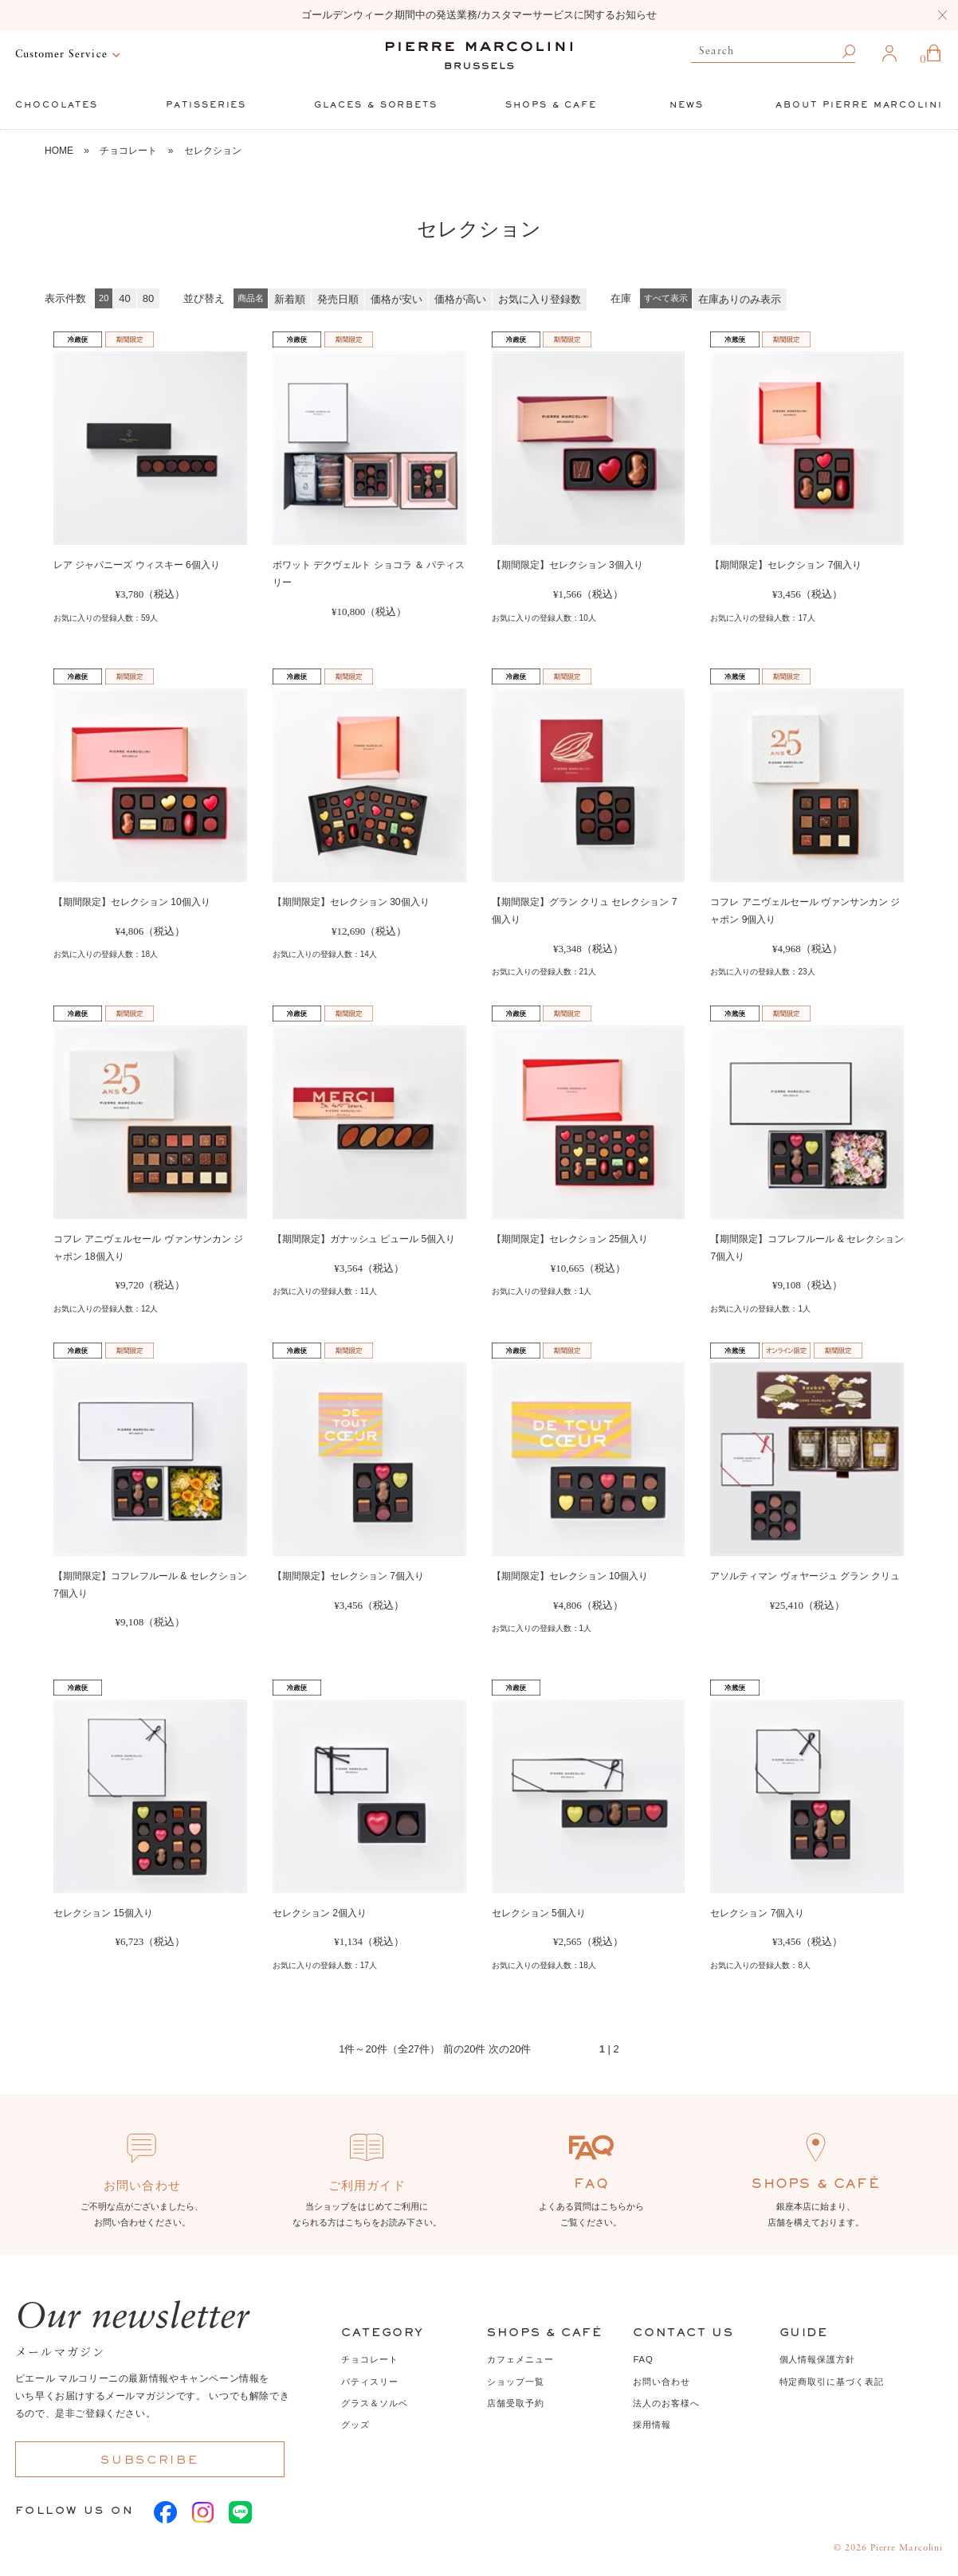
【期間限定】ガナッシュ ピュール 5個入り (364, 1239)
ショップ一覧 (515, 2381)
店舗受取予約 (515, 2403)
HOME (59, 150)
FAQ (643, 2359)
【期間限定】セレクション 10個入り (131, 902)
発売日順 (338, 299)
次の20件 (510, 2049)
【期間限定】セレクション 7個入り (786, 564)
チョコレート (128, 150)
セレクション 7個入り (757, 1913)
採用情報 (652, 2424)
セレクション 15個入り (103, 1913)
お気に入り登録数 (539, 299)
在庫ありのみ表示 (739, 299)
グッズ (355, 2424)
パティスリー (369, 2381)
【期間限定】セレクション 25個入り (570, 1239)
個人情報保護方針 (817, 2359)
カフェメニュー (520, 2359)
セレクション (212, 150)
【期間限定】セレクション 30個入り (351, 902)
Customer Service (61, 54)
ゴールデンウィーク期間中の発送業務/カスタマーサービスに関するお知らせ (479, 15)
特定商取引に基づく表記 (831, 2381)
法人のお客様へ (666, 2403)
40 (124, 298)
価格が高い (460, 299)
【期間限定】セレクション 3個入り (567, 564)
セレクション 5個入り (539, 1913)
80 (148, 298)
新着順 (289, 299)
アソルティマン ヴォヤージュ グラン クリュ (805, 1576)
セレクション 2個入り (320, 1913)
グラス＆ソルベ (374, 2403)
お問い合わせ (661, 2381)
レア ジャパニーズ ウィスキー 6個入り (136, 564)
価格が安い (396, 299)
